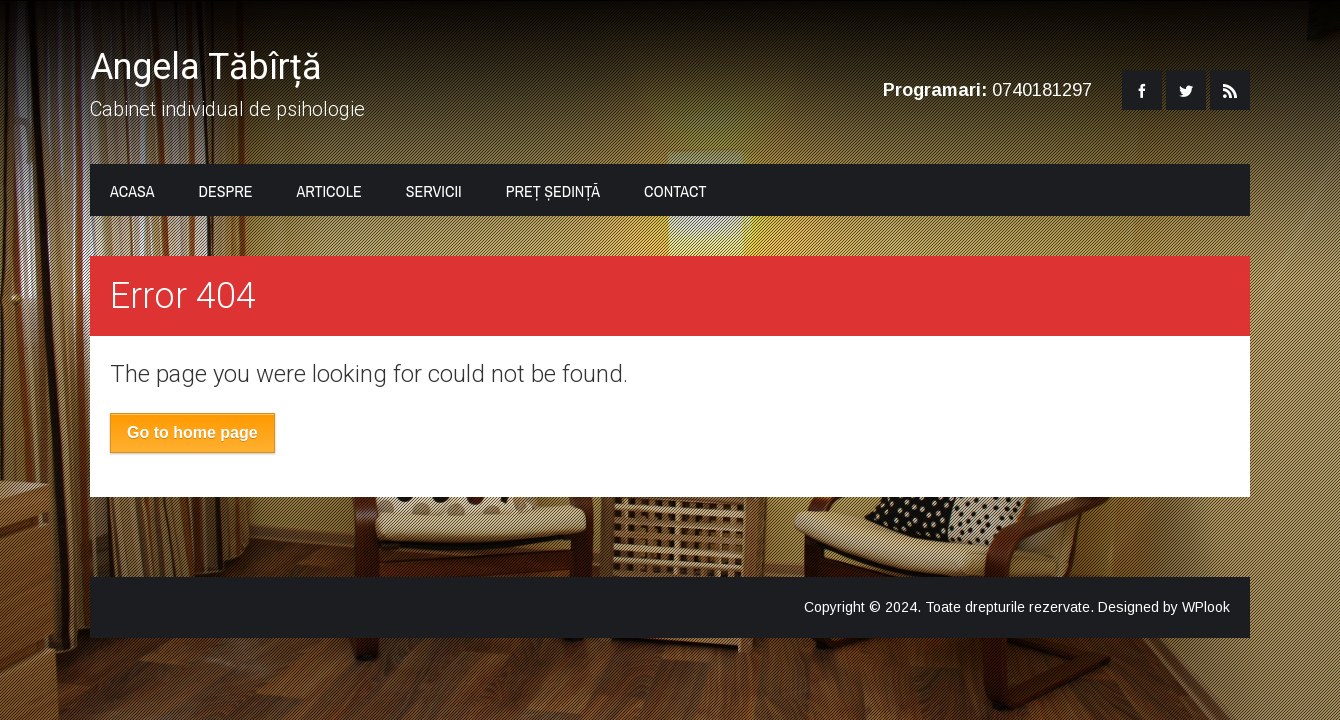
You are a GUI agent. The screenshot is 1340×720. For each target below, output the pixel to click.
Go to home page (192, 432)
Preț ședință (553, 191)
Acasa (132, 191)
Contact (675, 191)
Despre (225, 191)
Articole (328, 191)
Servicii (434, 191)
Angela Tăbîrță (206, 67)
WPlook (1206, 607)
